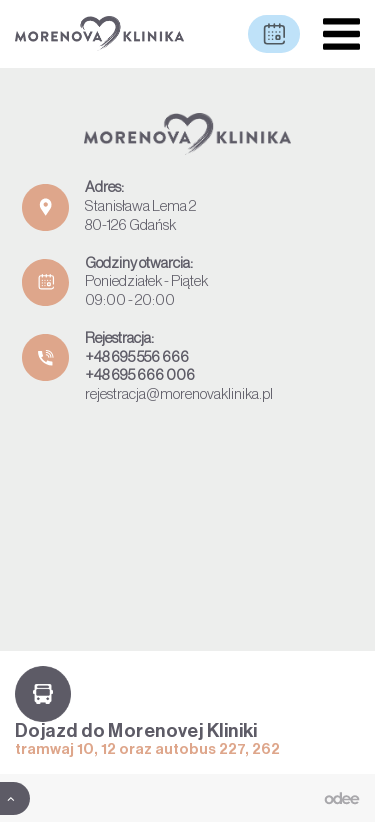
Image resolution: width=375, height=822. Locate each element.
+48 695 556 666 (137, 357)
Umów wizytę (274, 34)
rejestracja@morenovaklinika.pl (179, 394)
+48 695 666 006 (140, 375)
